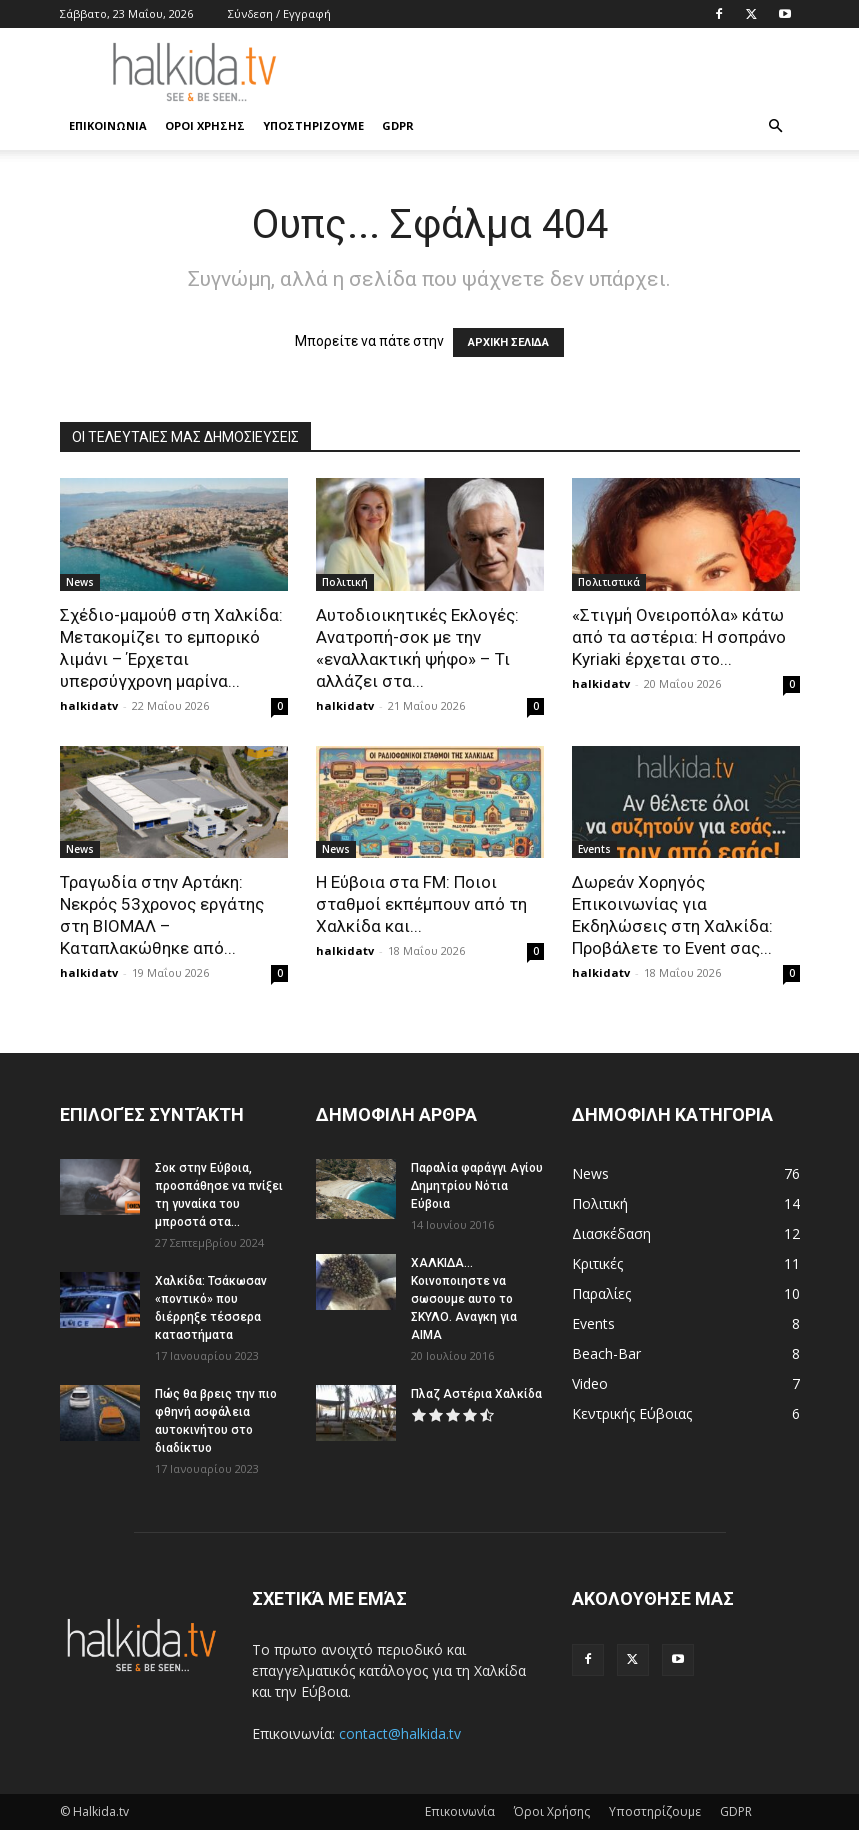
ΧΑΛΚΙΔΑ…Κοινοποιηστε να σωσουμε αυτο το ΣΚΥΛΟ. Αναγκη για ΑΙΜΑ (464, 1299)
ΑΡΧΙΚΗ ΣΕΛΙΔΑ (508, 342)
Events (594, 849)
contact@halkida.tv (400, 1733)
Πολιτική (345, 582)
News (80, 582)
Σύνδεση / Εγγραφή (279, 13)
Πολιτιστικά (609, 582)
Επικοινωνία (108, 125)
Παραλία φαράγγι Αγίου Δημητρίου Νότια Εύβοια (477, 1186)
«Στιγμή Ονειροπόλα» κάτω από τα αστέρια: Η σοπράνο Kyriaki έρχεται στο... (679, 637)
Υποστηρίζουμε (313, 125)
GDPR (398, 125)
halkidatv (89, 705)
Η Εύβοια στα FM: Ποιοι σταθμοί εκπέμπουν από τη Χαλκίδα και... (421, 904)
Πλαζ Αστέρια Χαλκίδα (476, 1394)
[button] (776, 126)
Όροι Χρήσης (205, 125)
